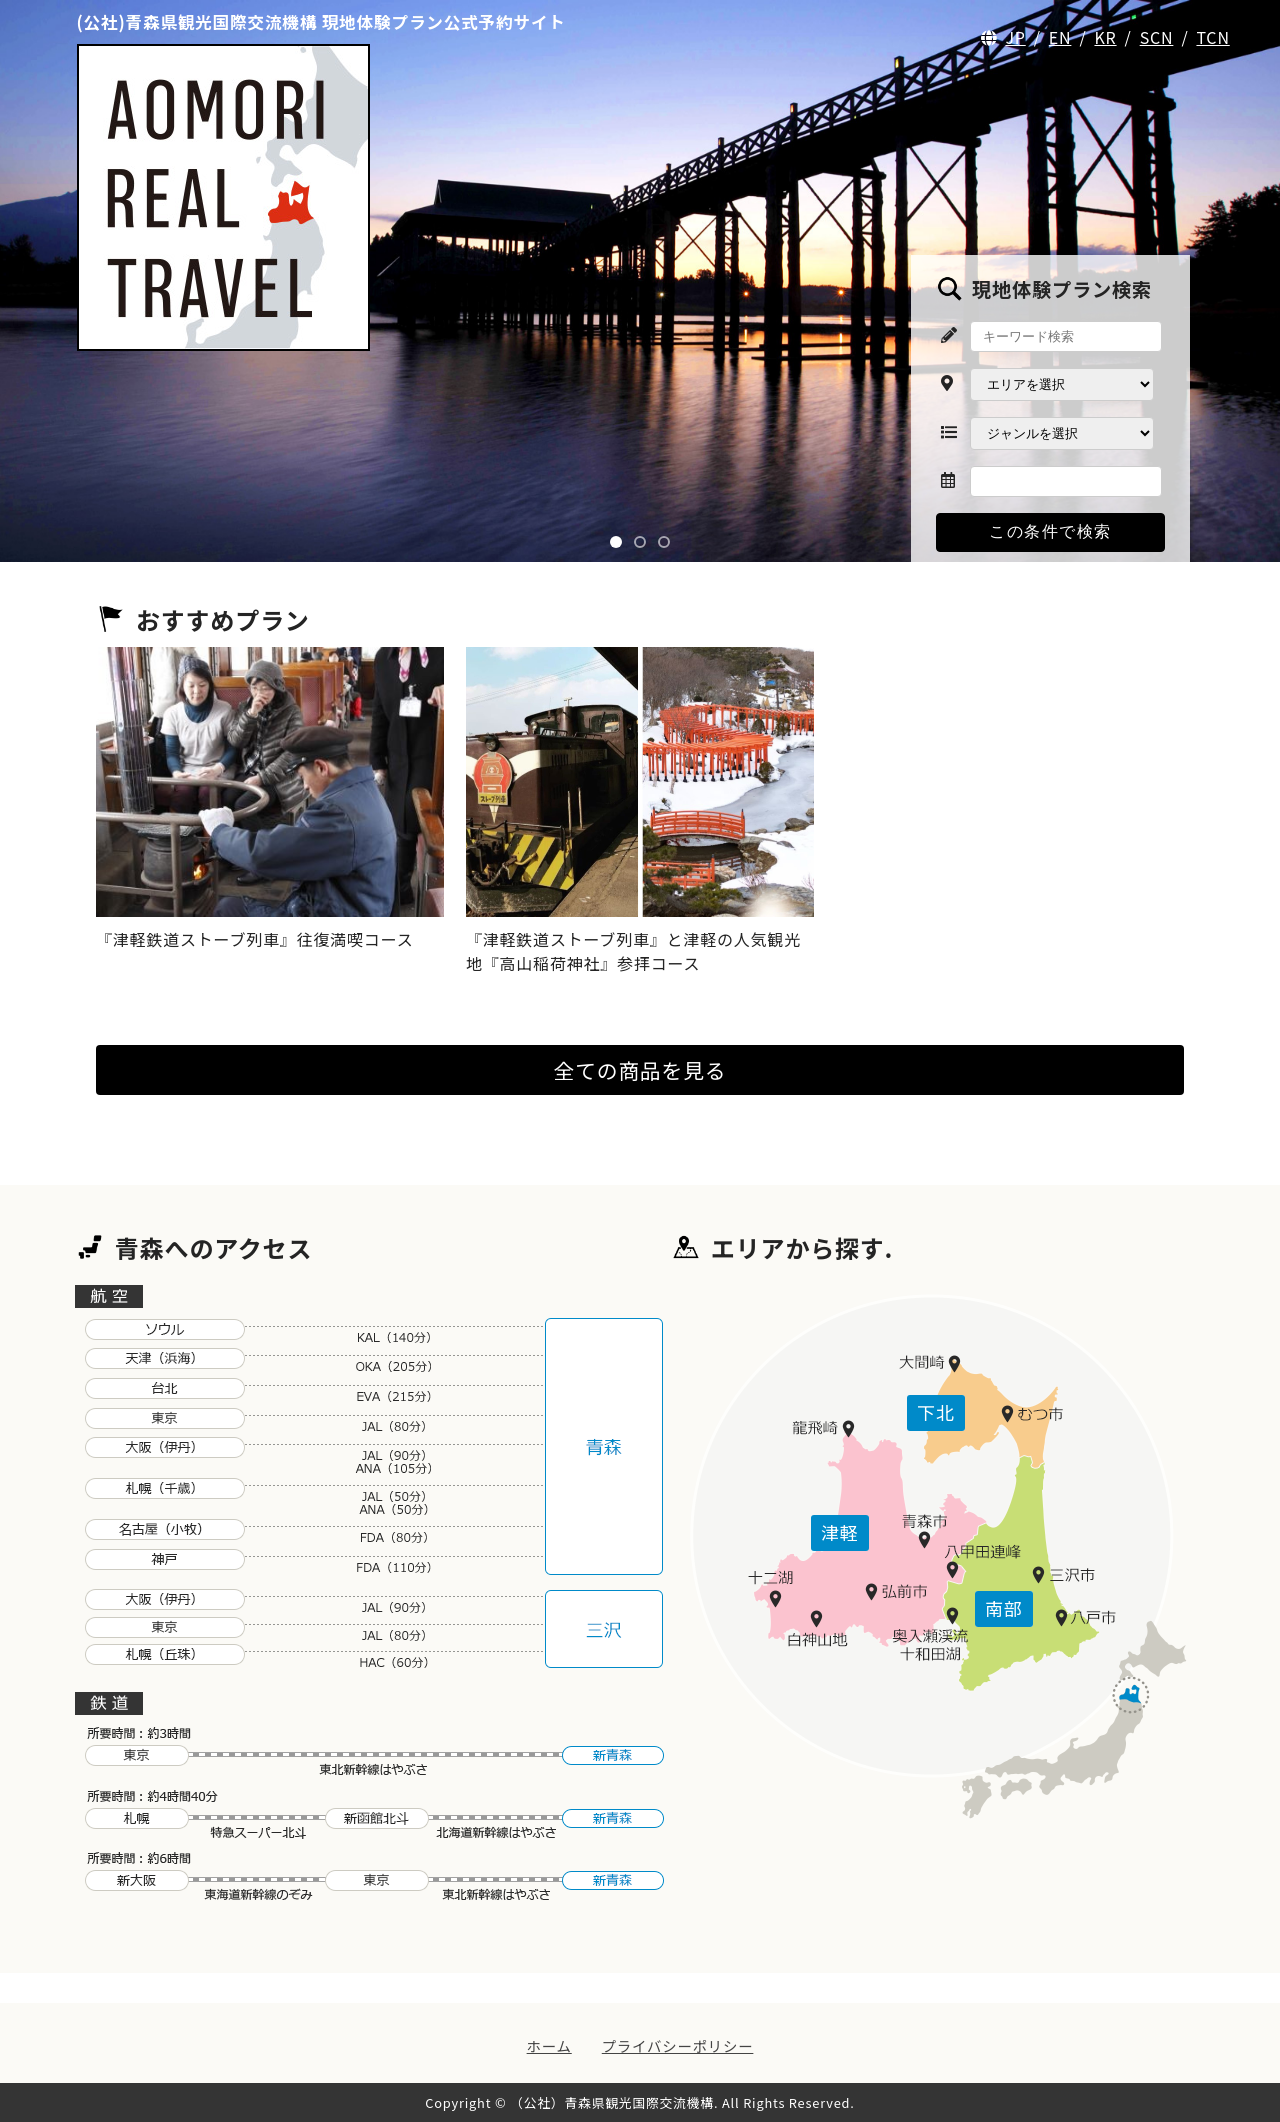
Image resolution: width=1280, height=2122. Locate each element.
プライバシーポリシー (678, 2045)
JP (1015, 37)
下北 (936, 1412)
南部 (1004, 1608)
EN (1060, 37)
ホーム (549, 2045)
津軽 (840, 1532)
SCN (1157, 37)
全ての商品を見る (640, 1070)
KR (1105, 37)
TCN (1212, 37)
